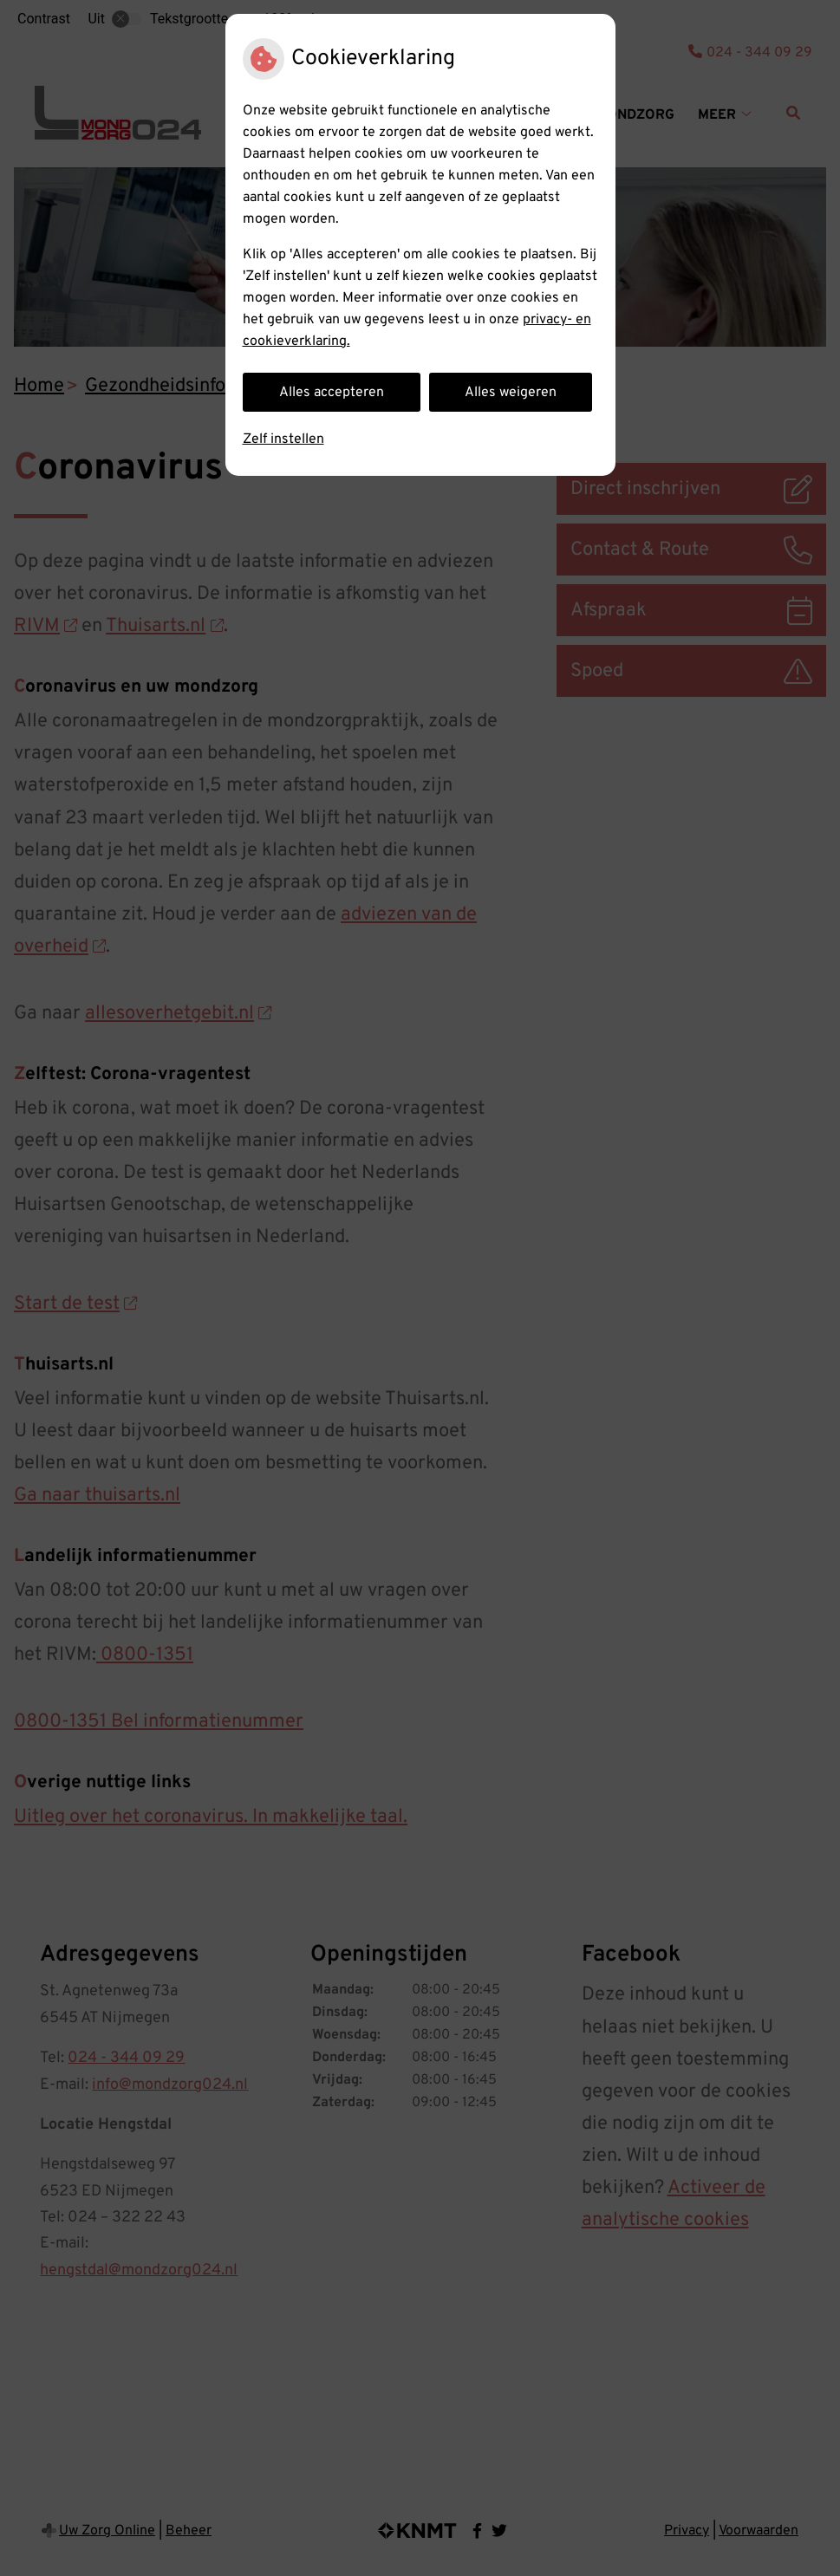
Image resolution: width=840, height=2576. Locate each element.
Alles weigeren (511, 392)
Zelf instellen (283, 439)
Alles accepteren (331, 392)
